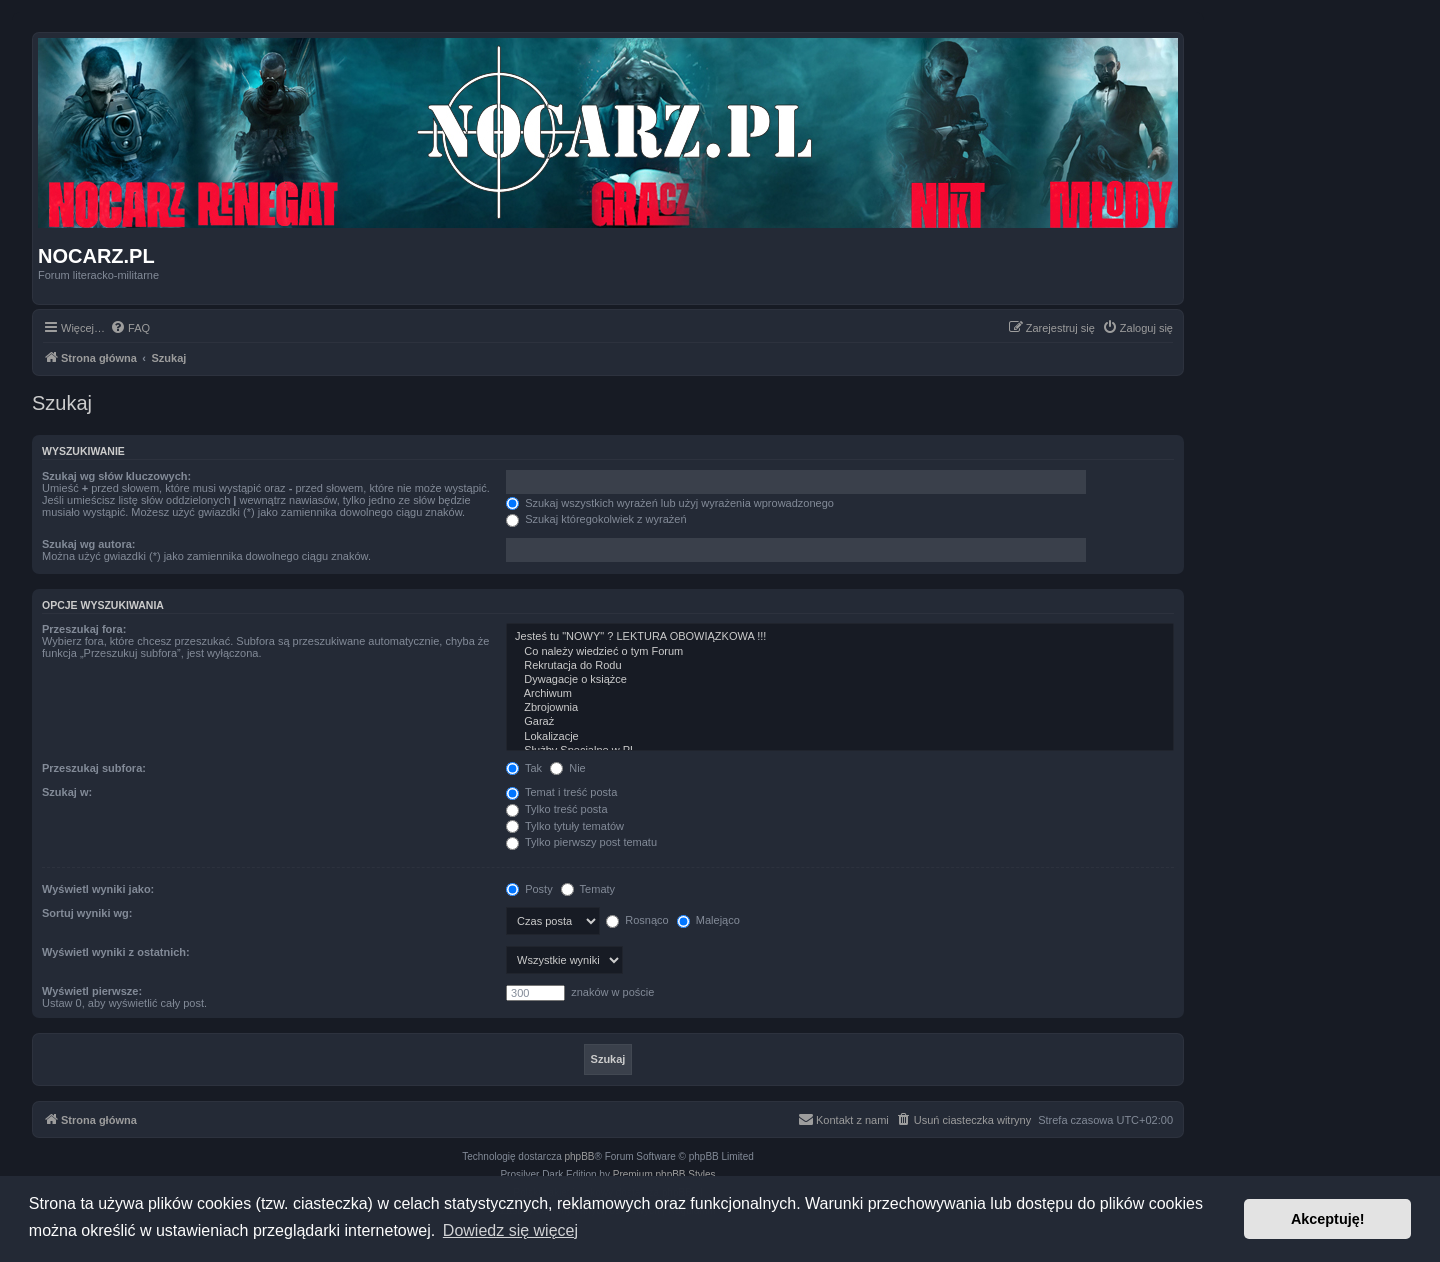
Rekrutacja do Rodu (840, 666)
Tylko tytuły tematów (565, 826)
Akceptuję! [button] (1328, 1219)
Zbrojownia (840, 708)
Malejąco (708, 920)
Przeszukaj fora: (84, 629)
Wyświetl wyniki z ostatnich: (116, 952)
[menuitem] (130, 328)
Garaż (840, 722)
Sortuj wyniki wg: (87, 913)
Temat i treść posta (561, 792)
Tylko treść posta (556, 809)
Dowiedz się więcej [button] (510, 1230)
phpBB (580, 1156)
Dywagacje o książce (840, 680)
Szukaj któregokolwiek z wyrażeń (596, 519)
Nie (568, 768)
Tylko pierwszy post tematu (581, 842)
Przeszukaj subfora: (94, 768)
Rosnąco (637, 920)
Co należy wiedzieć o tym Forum (840, 652)
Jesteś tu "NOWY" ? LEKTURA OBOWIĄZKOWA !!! (840, 637)
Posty (529, 889)
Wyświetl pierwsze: (92, 991)
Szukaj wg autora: (89, 544)
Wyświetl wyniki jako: (98, 889)
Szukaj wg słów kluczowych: (116, 476)
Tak (524, 768)
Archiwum (840, 694)
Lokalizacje (840, 737)
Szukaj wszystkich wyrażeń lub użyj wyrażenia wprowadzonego (670, 503)
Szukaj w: (67, 792)
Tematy (588, 889)
